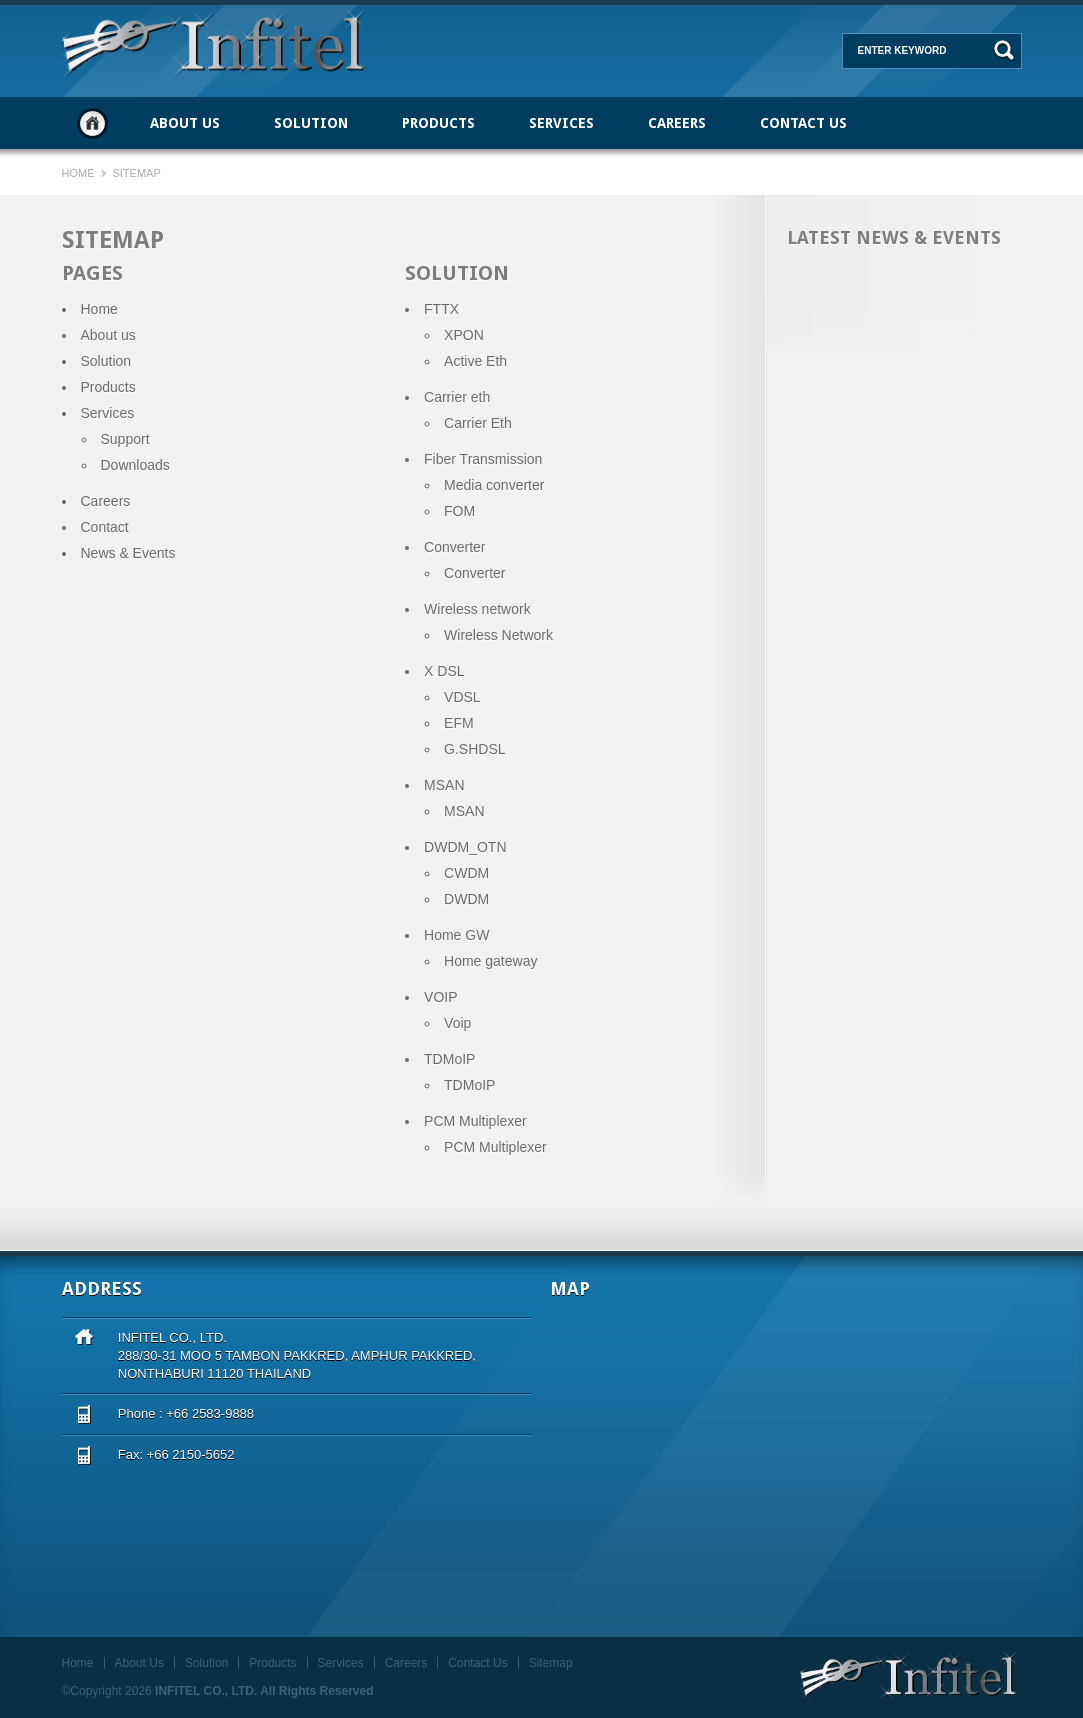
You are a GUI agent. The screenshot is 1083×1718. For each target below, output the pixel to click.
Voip (457, 1023)
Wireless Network (498, 635)
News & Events (128, 553)
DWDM (466, 899)
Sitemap (551, 1663)
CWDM (466, 873)
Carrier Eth (478, 423)
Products (438, 123)
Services (561, 123)
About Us (185, 123)
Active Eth (475, 361)
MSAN (464, 811)
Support (125, 439)
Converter (474, 573)
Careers (677, 123)
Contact (105, 527)
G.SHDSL (474, 749)
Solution (311, 123)
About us (108, 335)
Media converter (494, 485)
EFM (459, 723)
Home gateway (490, 961)
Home (92, 123)
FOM (459, 511)
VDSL (462, 697)
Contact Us (803, 123)
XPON (464, 335)
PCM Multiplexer (495, 1147)
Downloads (135, 465)
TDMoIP (469, 1085)
